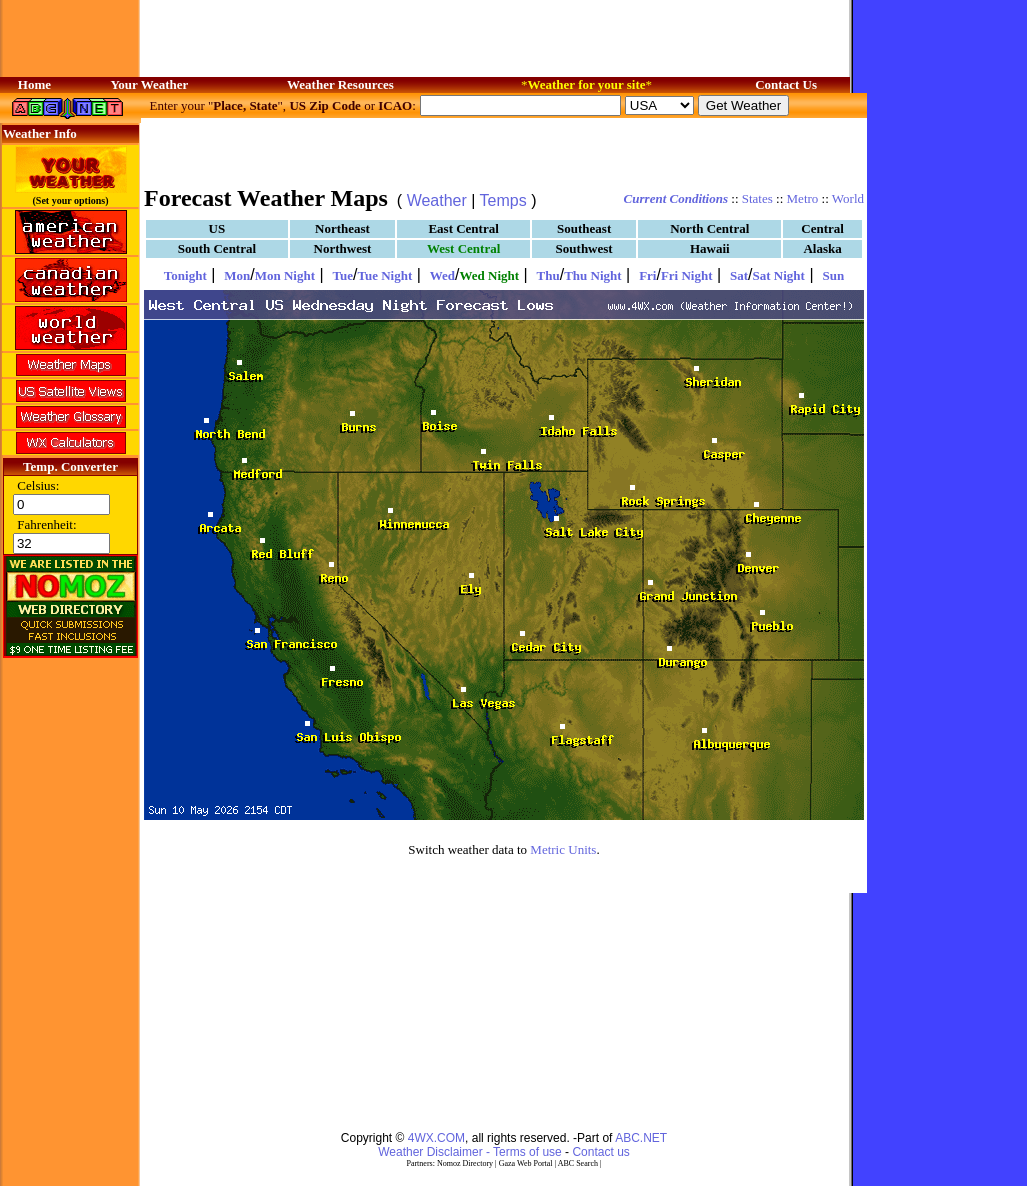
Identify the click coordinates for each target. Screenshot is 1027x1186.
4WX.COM (436, 1138)
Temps (503, 200)
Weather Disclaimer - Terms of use (470, 1152)
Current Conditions (676, 198)
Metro (803, 198)
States (757, 198)
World (848, 198)
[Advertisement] (263, 1003)
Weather (437, 200)
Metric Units (563, 849)
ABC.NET (641, 1138)
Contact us (600, 1152)
